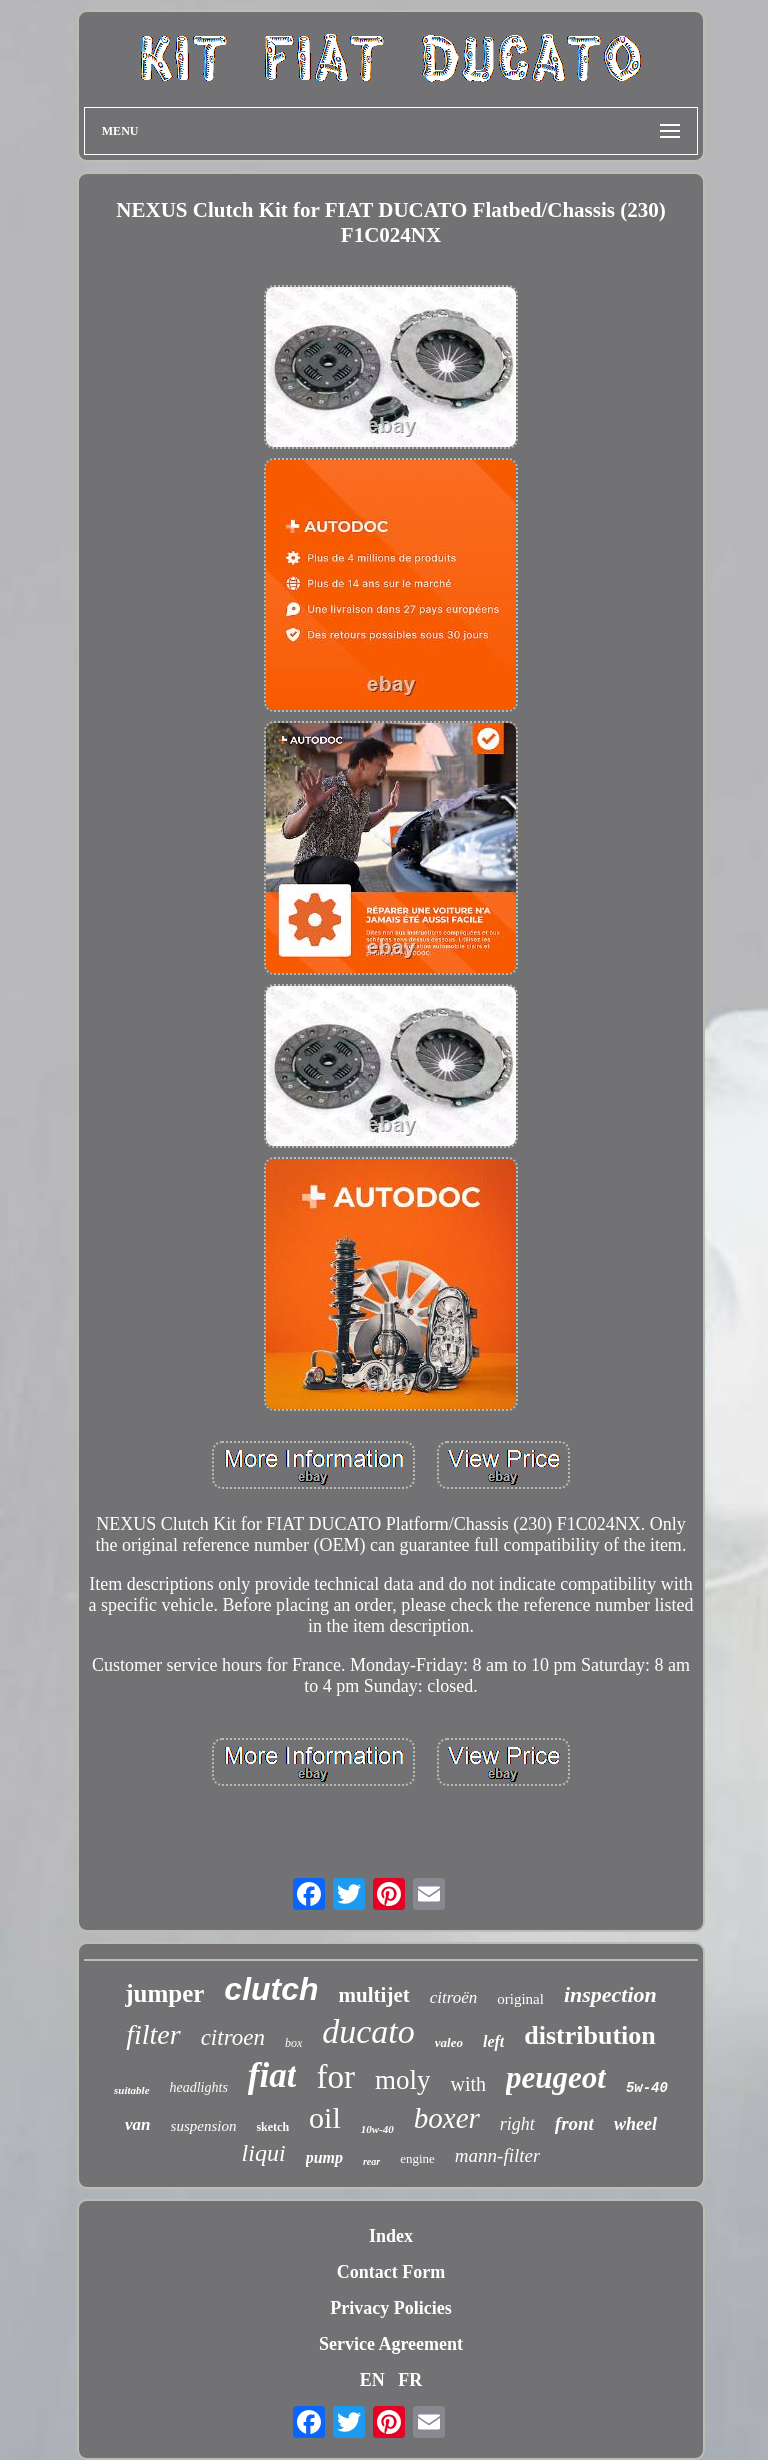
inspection (610, 1994)
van (138, 2124)
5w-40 (647, 2088)
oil (325, 2117)
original (520, 1999)
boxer (447, 2118)
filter (153, 2034)
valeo (449, 2042)
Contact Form (391, 2272)
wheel (635, 2124)
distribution (590, 2035)
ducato (368, 2031)
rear (371, 2161)
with (468, 2084)
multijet (374, 1995)
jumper (164, 1993)
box (293, 2043)
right (517, 2124)
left (493, 2041)
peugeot (556, 2077)
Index (391, 2236)
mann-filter (498, 2155)
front (574, 2123)
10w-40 (377, 2129)
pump (324, 2157)
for (335, 2077)
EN (372, 2380)
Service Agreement (391, 2344)
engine (417, 2158)
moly (403, 2080)
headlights (199, 2087)
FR (410, 2380)
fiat (272, 2075)
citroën (454, 1997)
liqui (264, 2153)
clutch (271, 1989)
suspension (204, 2126)
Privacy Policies (390, 2308)
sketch (272, 2127)
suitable (131, 2090)
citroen (233, 2037)
